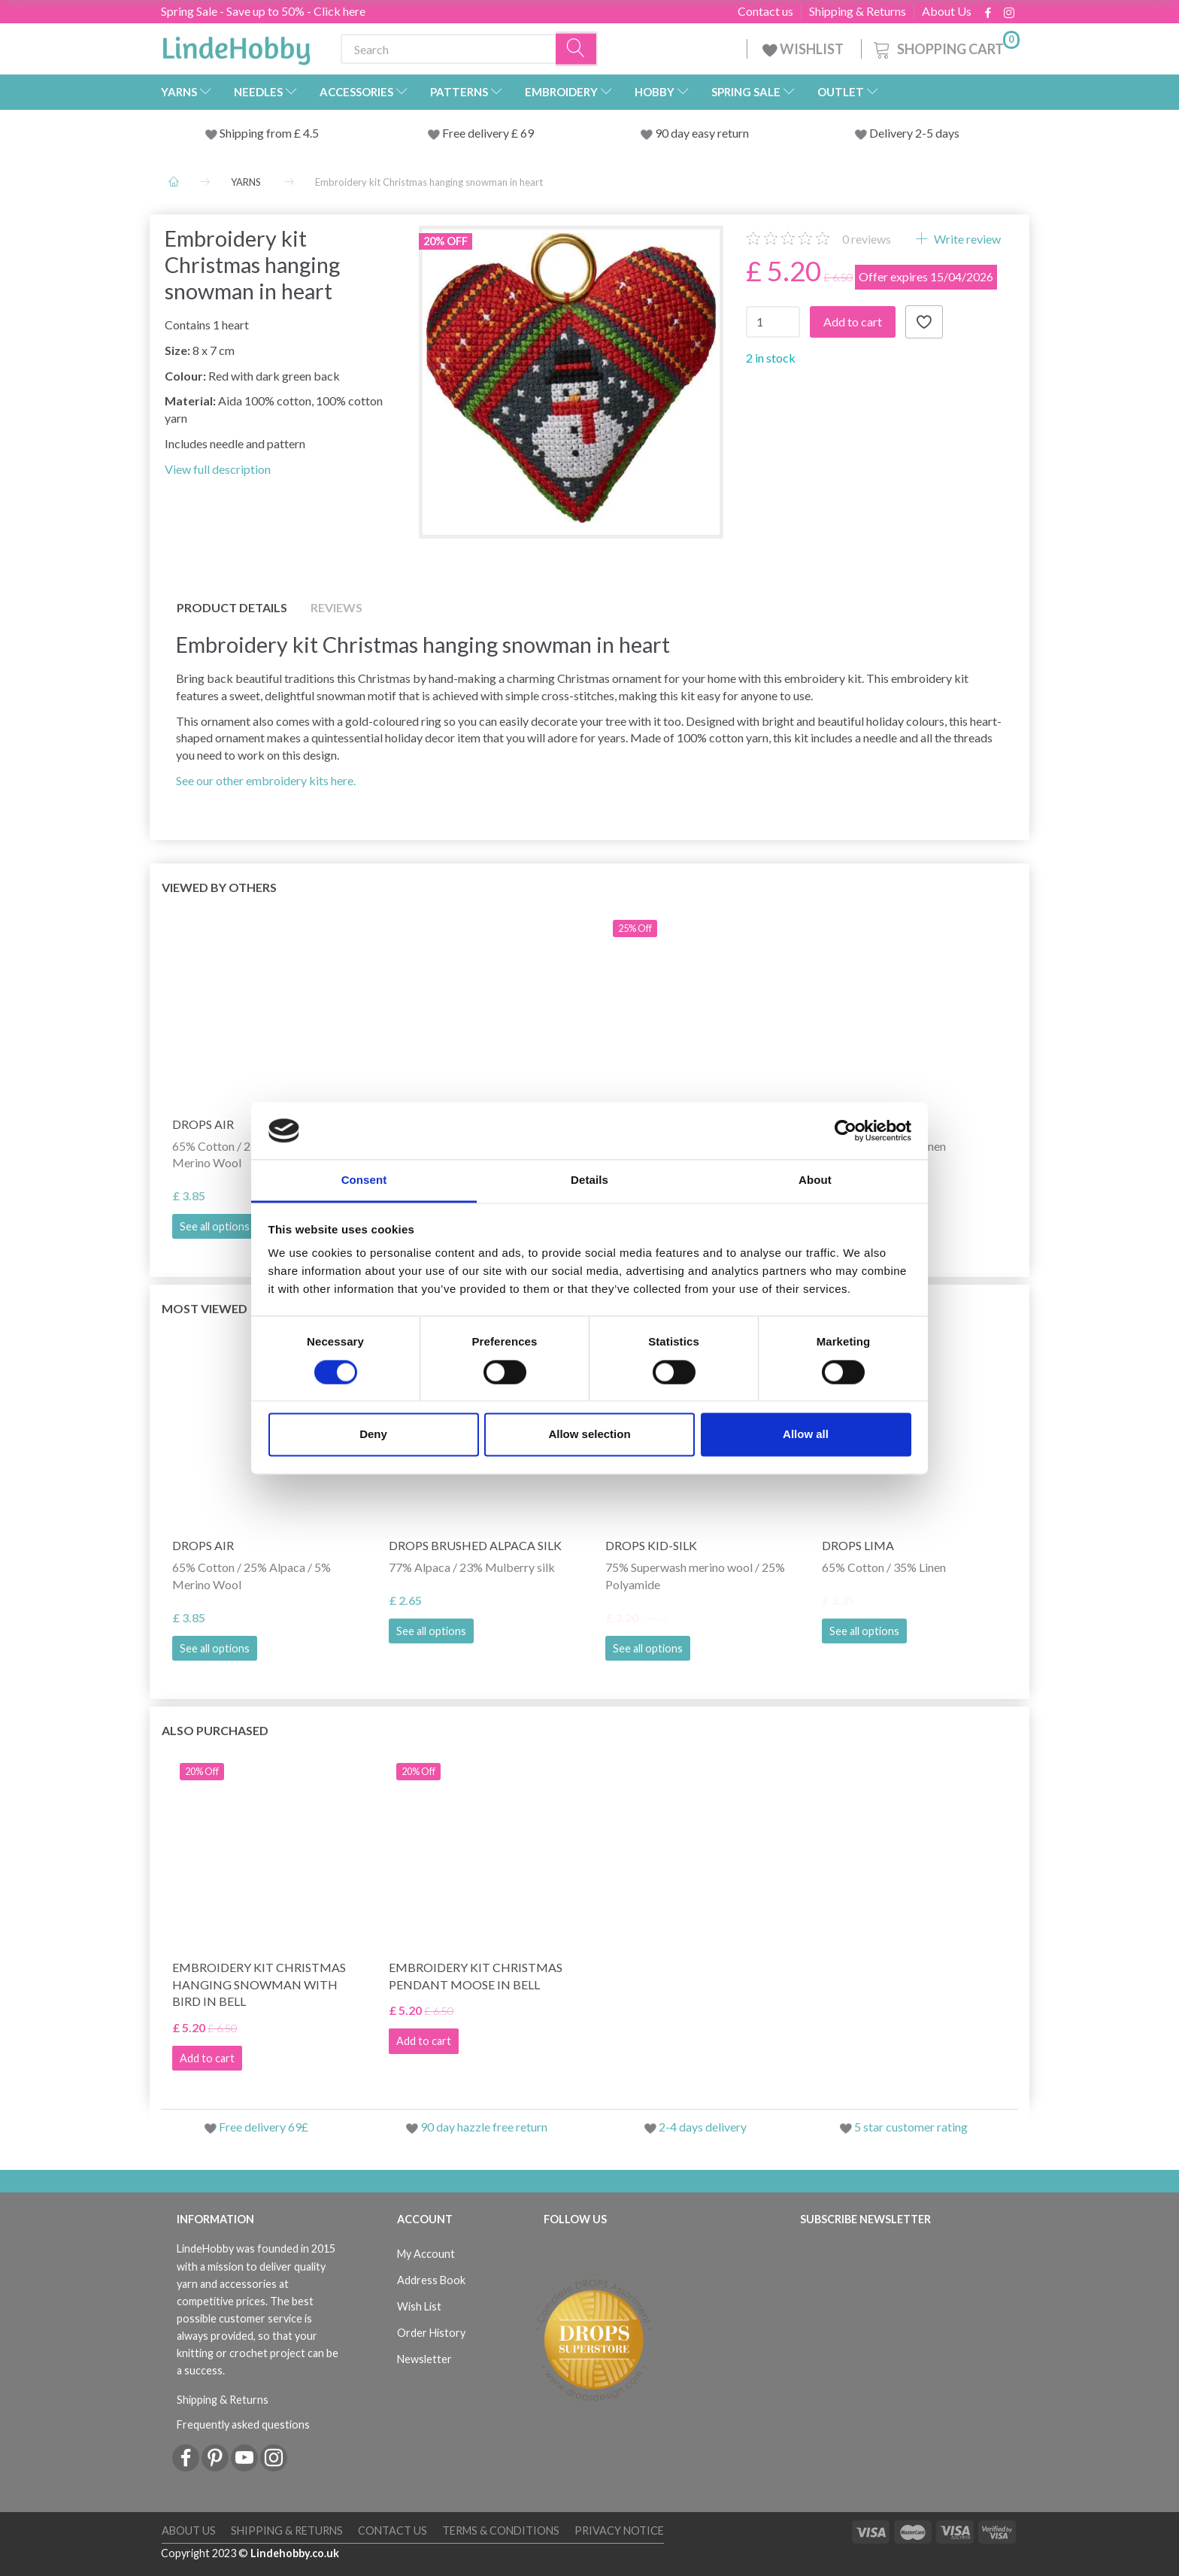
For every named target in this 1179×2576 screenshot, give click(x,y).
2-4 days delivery (703, 2126)
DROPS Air (203, 1545)
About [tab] (815, 1180)
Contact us (765, 11)
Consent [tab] (364, 1180)
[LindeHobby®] (236, 45)
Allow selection (589, 1434)
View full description (218, 469)
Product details (232, 607)
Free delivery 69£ (263, 2126)
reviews (866, 239)
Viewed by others (219, 887)
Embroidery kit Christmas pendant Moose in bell (475, 1976)
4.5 (310, 133)
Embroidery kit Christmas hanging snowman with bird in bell (259, 1984)
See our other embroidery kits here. (266, 780)
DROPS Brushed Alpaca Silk (475, 1545)
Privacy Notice (619, 2530)
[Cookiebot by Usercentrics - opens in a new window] (845, 1130)
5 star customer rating (911, 2126)
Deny (373, 1434)
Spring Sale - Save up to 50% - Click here (263, 11)
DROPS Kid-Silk (651, 1545)
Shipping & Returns (857, 11)
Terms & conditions (500, 2530)
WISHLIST (804, 49)
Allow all (806, 1434)
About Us (946, 11)
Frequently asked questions (243, 2424)
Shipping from (257, 133)
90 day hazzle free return (483, 2126)
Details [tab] (589, 1180)
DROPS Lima (858, 1545)
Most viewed (204, 1308)
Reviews (336, 607)
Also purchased (215, 1730)
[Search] (577, 49)
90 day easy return (702, 133)
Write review (966, 239)
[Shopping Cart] (945, 47)
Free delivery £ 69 (488, 133)
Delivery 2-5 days (914, 133)
